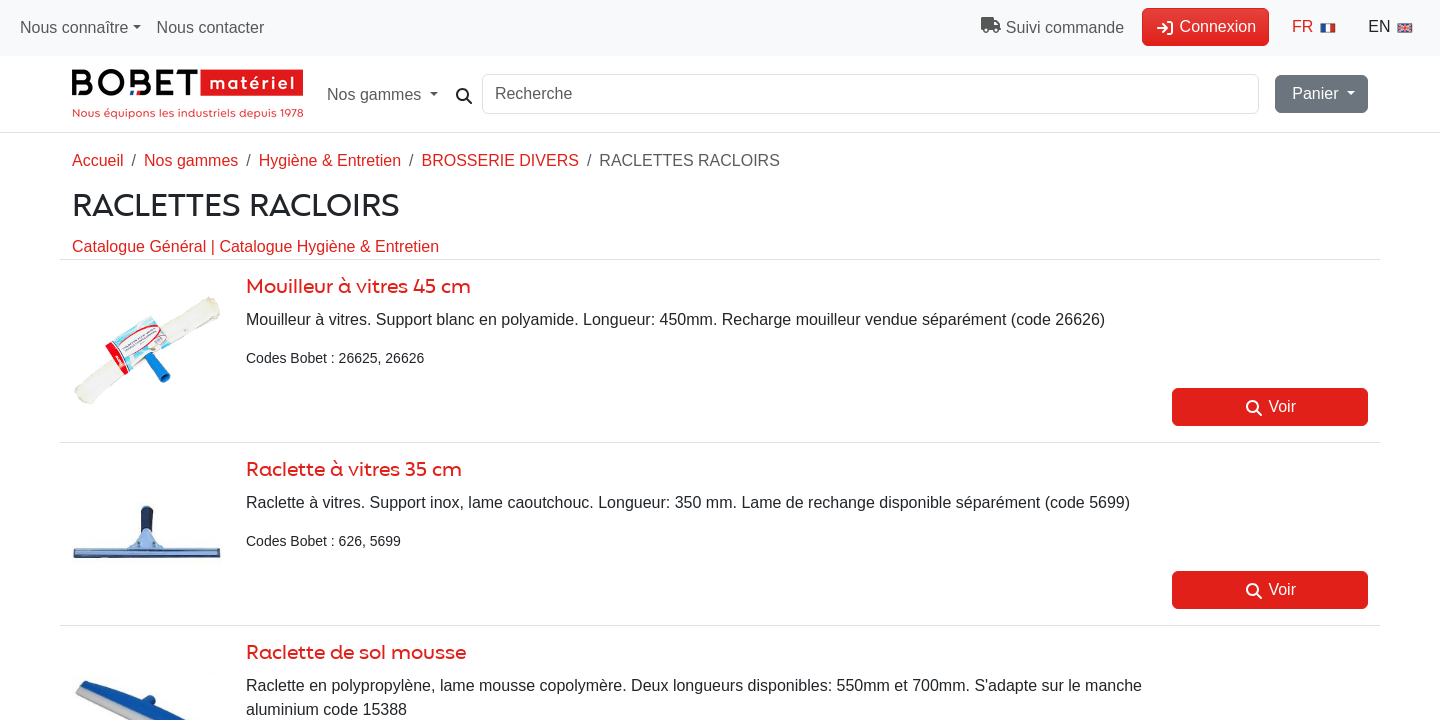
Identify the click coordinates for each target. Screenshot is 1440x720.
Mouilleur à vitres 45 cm (358, 287)
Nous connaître (74, 27)
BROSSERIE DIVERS (500, 160)
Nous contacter (211, 27)
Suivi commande (1052, 26)
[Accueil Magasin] (187, 94)
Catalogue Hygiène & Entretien (329, 246)
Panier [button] (1315, 93)
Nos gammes (191, 160)
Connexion (1205, 27)
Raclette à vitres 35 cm (354, 470)
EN (1391, 27)
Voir (1270, 407)
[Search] (887, 94)
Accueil (98, 160)
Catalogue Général (141, 246)
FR (1315, 27)
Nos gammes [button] (388, 94)
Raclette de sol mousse (356, 653)
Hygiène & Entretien (330, 160)
